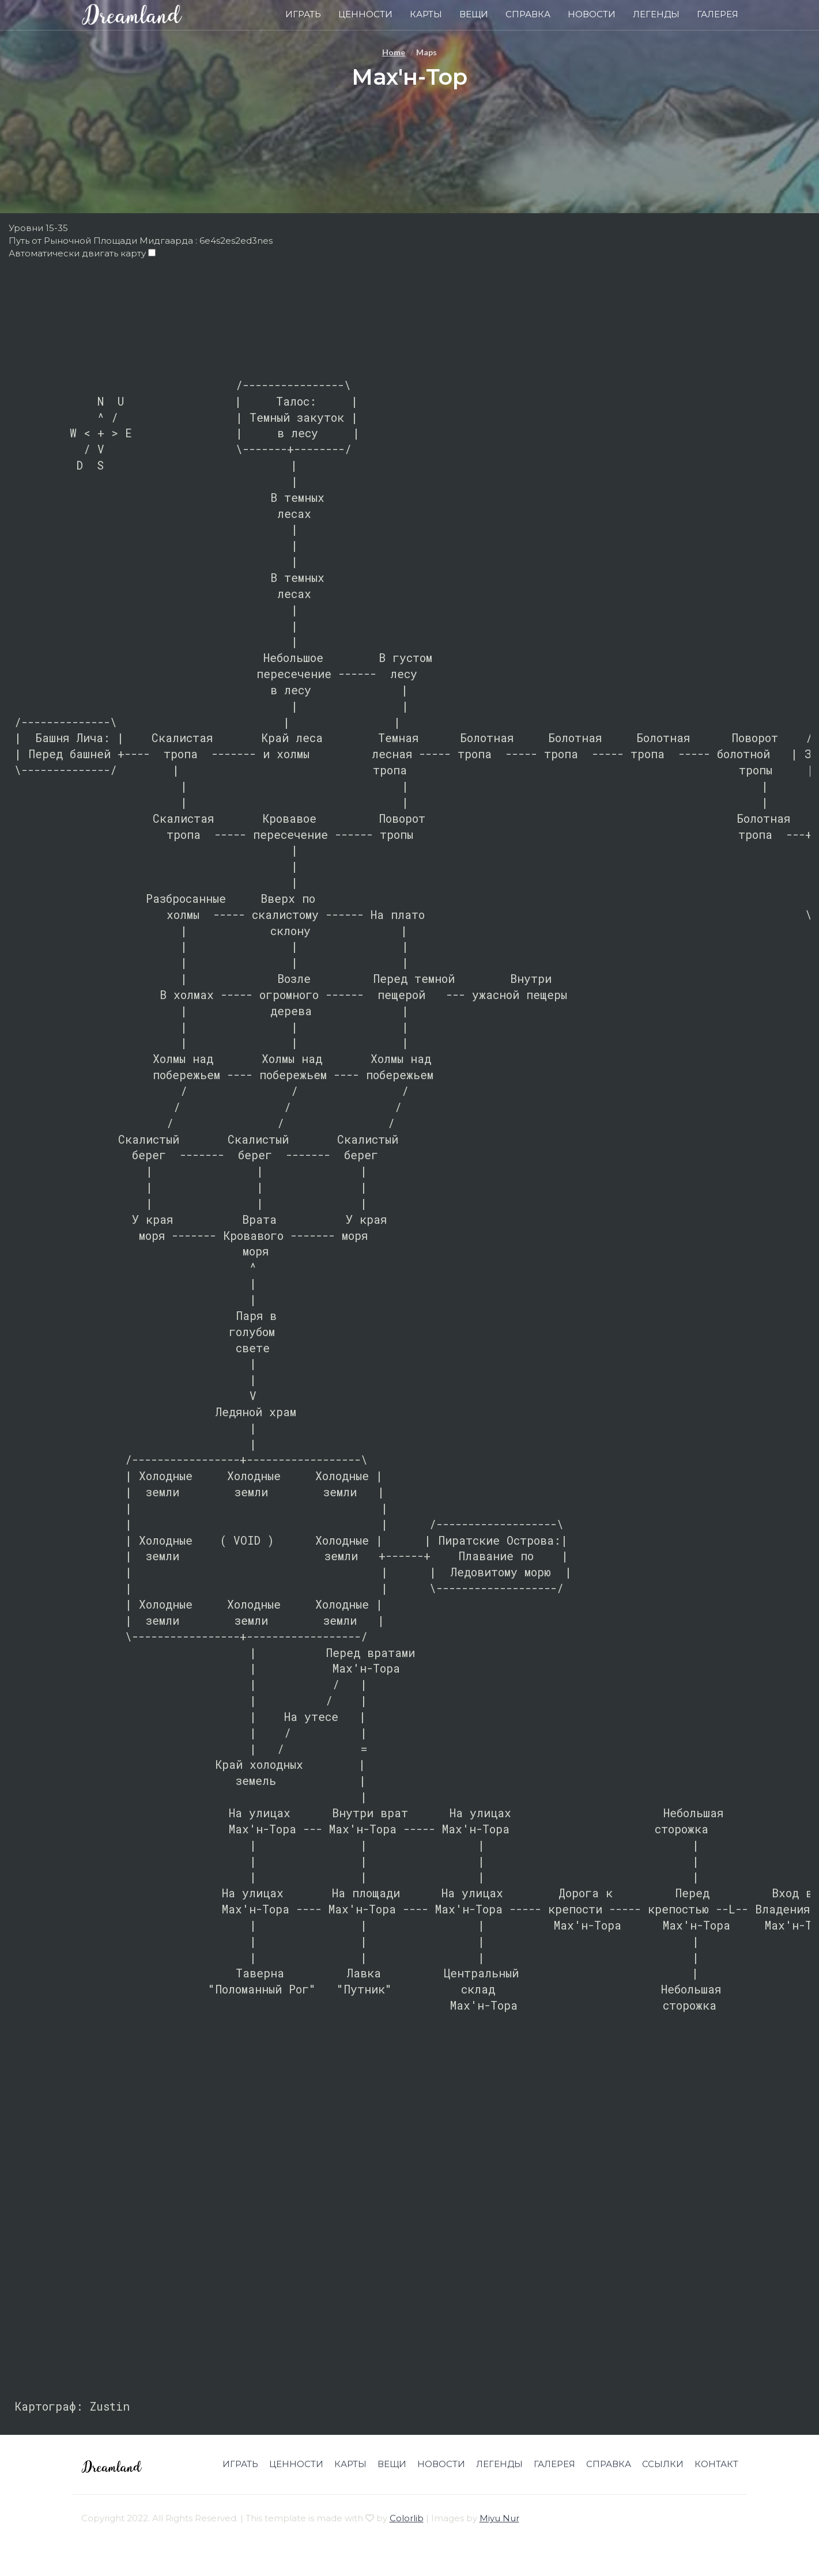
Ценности (365, 14)
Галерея (717, 14)
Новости (592, 14)
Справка (527, 14)
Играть (303, 14)
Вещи (473, 14)
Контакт (716, 2463)
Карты (426, 14)
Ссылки (663, 2463)
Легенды (656, 14)
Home (393, 52)
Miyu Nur (499, 2518)
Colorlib (407, 2518)
